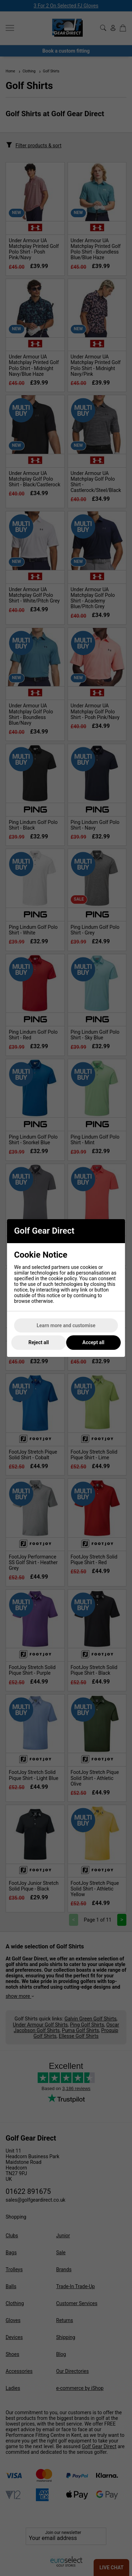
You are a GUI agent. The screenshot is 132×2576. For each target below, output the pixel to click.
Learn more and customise (66, 1325)
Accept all (93, 1342)
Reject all (39, 1342)
